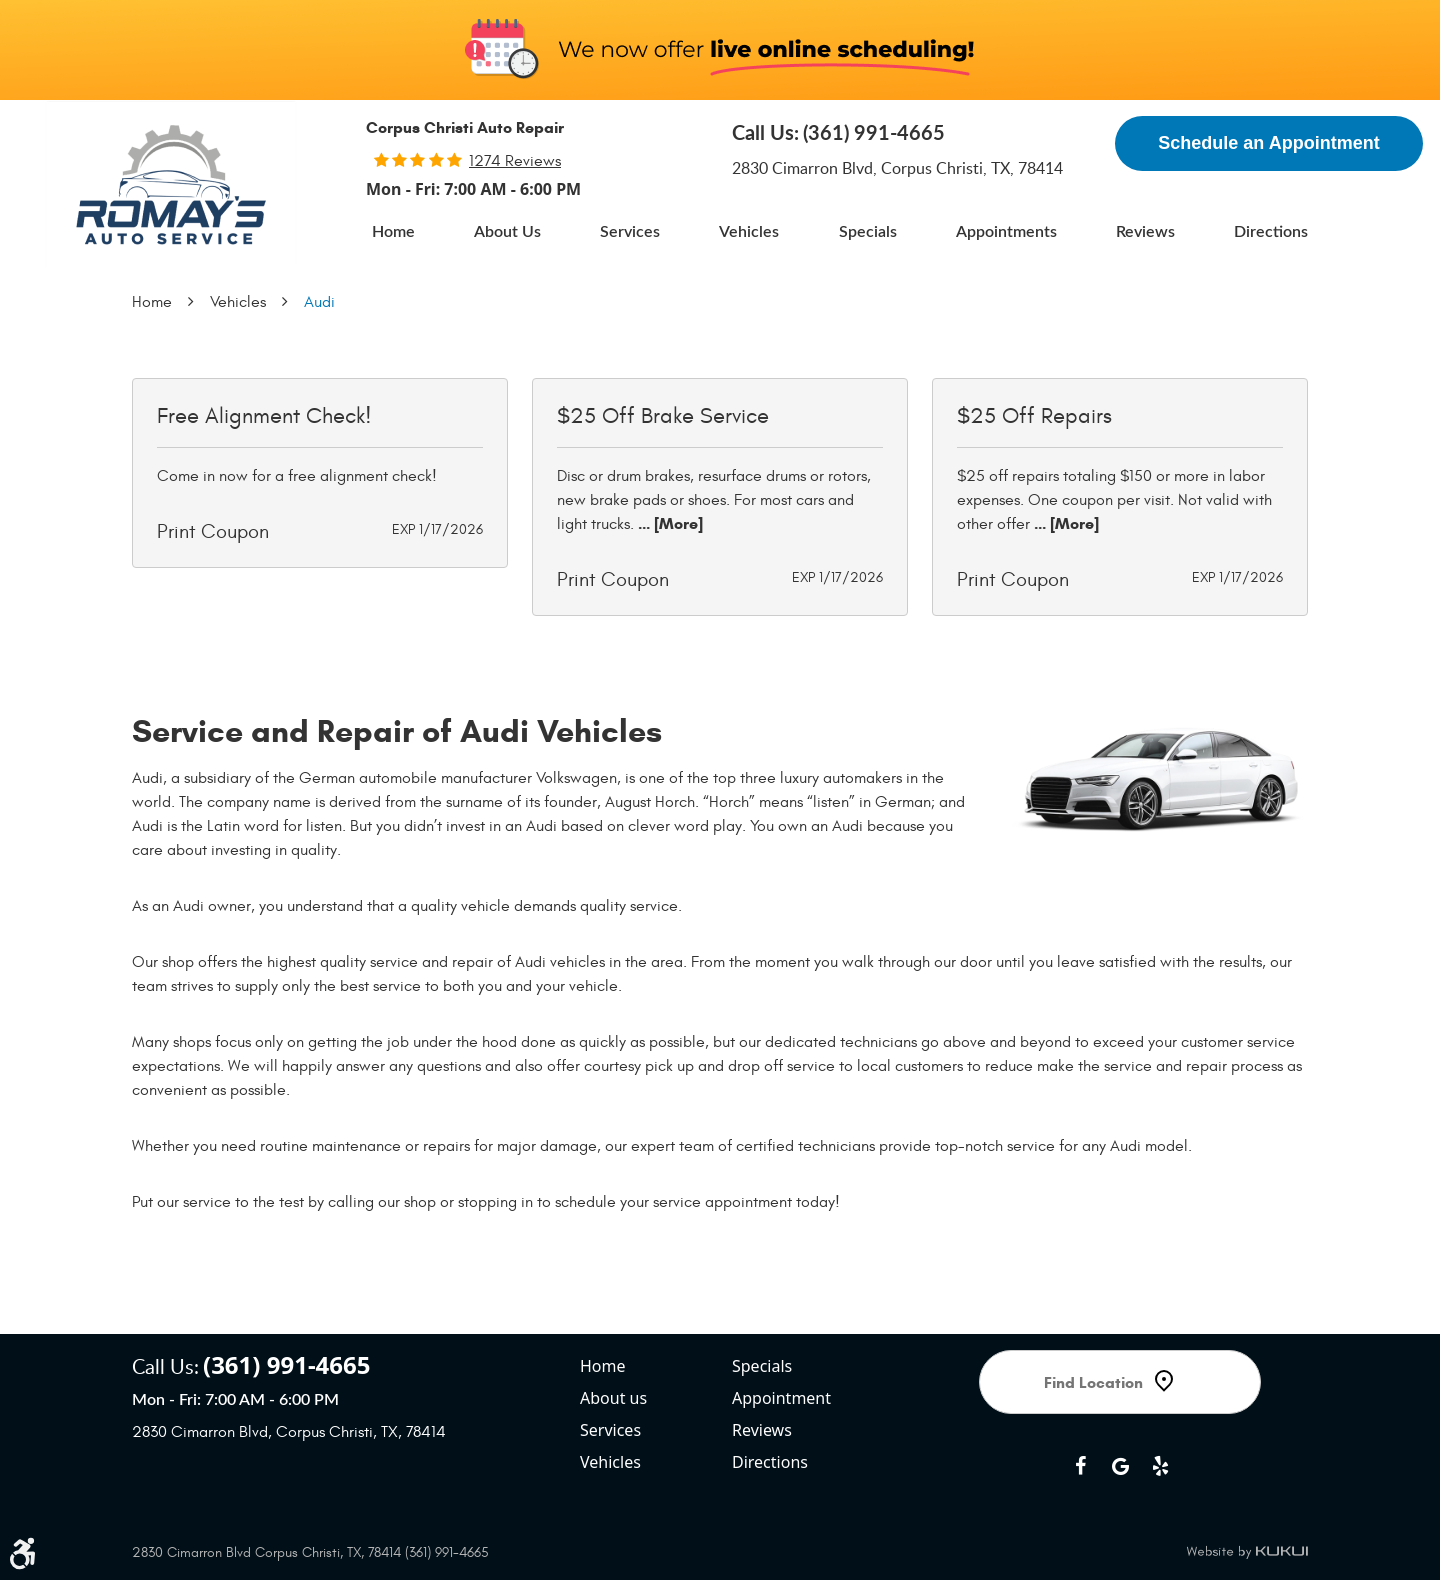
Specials (868, 232)
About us (613, 1398)
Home (393, 232)
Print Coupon (213, 531)
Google (1120, 1466)
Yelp (1160, 1466)
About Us (507, 232)
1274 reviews (515, 161)
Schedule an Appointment (1268, 143)
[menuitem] (393, 232)
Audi (319, 302)
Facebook (1080, 1466)
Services (630, 232)
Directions (1271, 232)
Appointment (781, 1398)
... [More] (668, 523)
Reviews (1145, 232)
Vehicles (749, 232)
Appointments (1006, 232)
